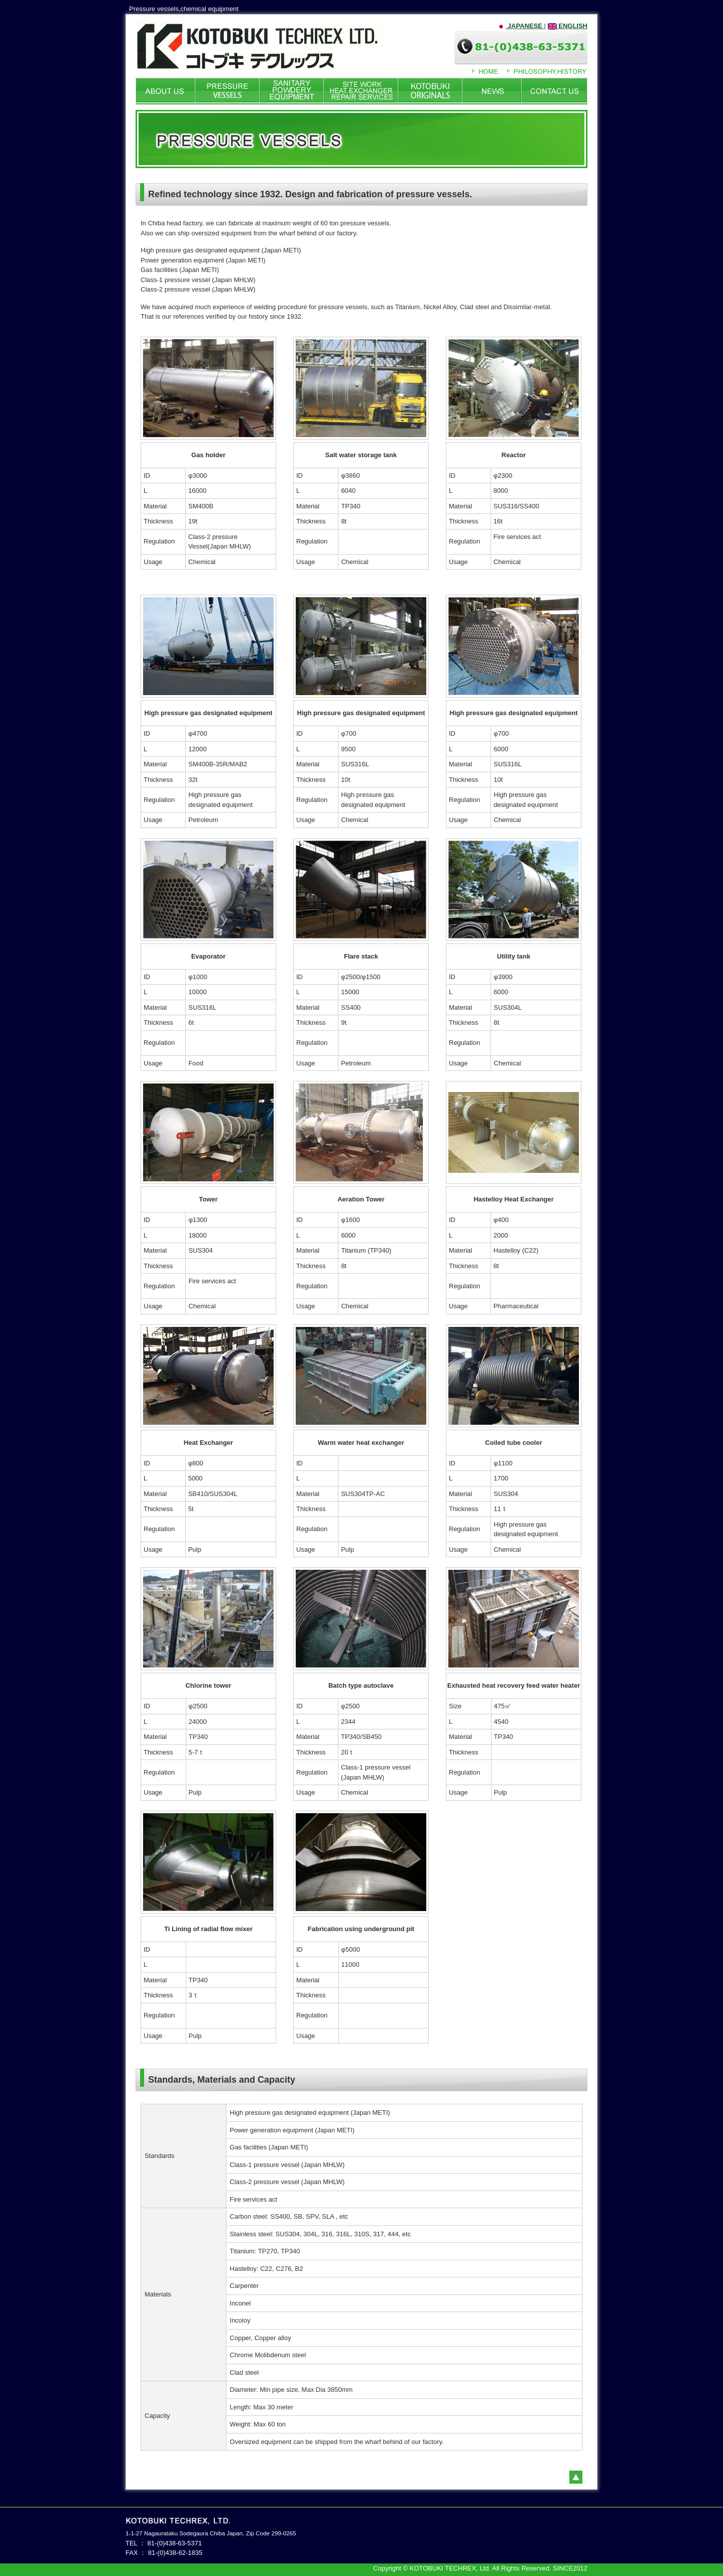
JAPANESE (520, 26)
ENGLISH (567, 26)
